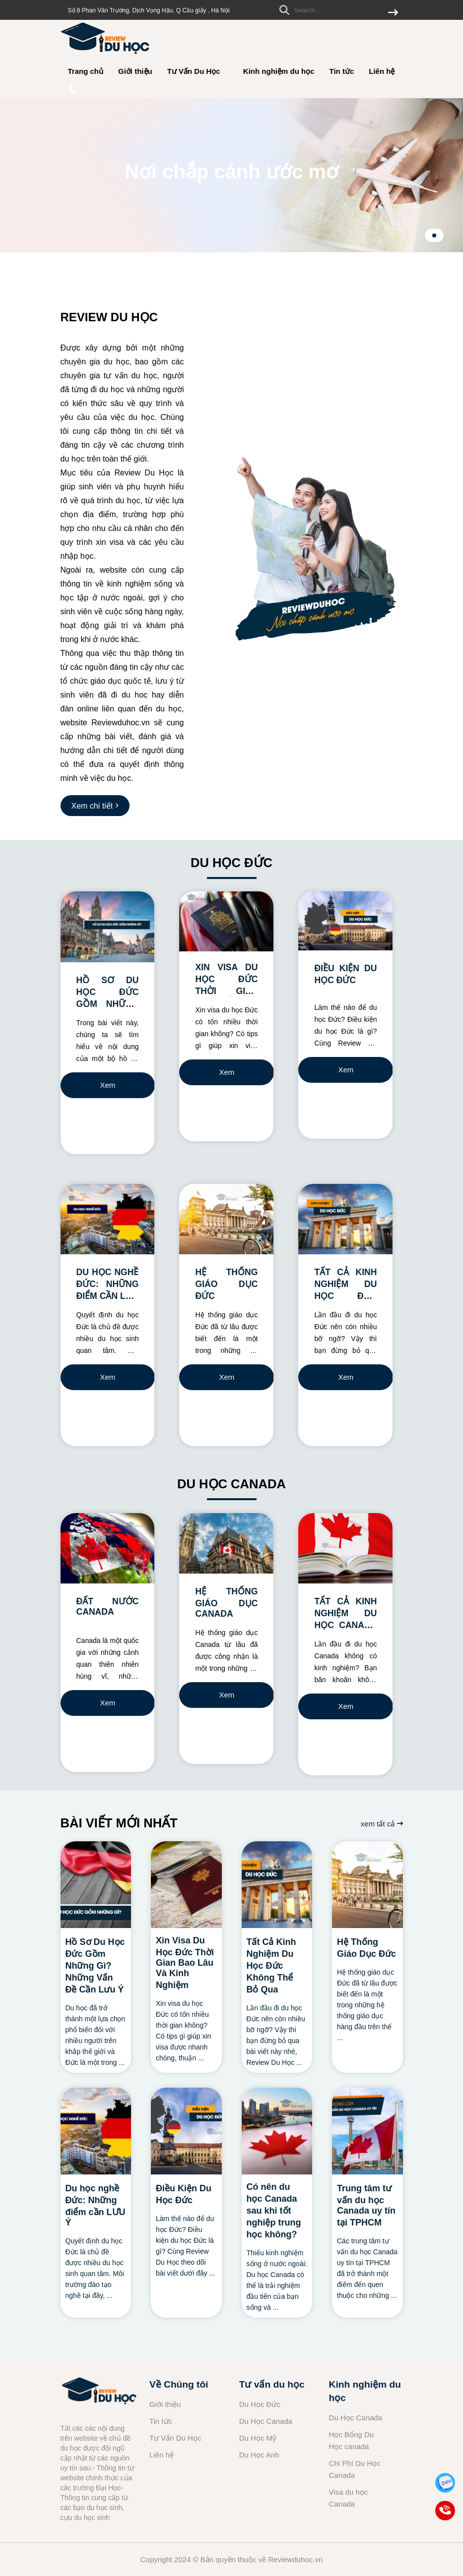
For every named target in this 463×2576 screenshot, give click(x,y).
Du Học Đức (259, 2404)
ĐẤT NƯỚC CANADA (107, 1606)
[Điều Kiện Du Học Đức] (186, 2131)
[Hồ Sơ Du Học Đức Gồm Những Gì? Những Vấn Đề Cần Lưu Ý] (96, 1884)
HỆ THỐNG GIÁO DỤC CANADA (226, 1602)
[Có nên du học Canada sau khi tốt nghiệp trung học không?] (277, 2131)
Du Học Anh (259, 2455)
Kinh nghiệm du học (279, 71)
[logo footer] (99, 2392)
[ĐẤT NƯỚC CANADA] (108, 1548)
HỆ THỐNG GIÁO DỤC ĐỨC (226, 1284)
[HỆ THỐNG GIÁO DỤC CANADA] (226, 1543)
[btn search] (393, 13)
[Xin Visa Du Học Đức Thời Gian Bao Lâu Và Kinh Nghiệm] (186, 1884)
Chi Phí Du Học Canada (355, 2469)
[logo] (105, 54)
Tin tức (342, 71)
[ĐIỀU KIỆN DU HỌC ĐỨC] (345, 920)
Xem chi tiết (108, 1089)
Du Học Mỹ (257, 2438)
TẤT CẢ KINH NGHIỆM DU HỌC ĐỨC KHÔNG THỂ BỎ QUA (345, 1296)
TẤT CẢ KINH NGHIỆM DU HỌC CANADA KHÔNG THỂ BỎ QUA (345, 1625)
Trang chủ (86, 71)
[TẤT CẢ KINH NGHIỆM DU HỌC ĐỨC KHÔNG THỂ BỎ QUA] (345, 1219)
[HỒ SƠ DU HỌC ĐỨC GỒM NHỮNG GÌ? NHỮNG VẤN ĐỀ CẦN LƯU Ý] (108, 926)
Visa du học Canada (348, 2498)
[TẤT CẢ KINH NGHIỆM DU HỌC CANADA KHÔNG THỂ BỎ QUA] (345, 1548)
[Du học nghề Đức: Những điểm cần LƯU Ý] (96, 2131)
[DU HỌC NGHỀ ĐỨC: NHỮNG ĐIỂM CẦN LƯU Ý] (108, 1219)
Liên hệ (382, 71)
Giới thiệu (135, 71)
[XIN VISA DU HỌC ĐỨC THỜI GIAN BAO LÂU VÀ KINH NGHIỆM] (226, 921)
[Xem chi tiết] (95, 805)
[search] (336, 10)
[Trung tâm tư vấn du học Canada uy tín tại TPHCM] (367, 2131)
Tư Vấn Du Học (197, 71)
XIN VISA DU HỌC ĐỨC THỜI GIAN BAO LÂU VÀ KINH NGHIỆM (226, 990)
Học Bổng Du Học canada (351, 2440)
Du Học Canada (265, 2421)
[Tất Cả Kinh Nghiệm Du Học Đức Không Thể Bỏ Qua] (277, 1884)
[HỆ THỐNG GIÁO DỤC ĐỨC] (226, 1219)
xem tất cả (382, 1823)
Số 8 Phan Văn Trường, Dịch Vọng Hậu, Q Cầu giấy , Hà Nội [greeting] (149, 10)
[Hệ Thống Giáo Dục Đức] (367, 1884)
